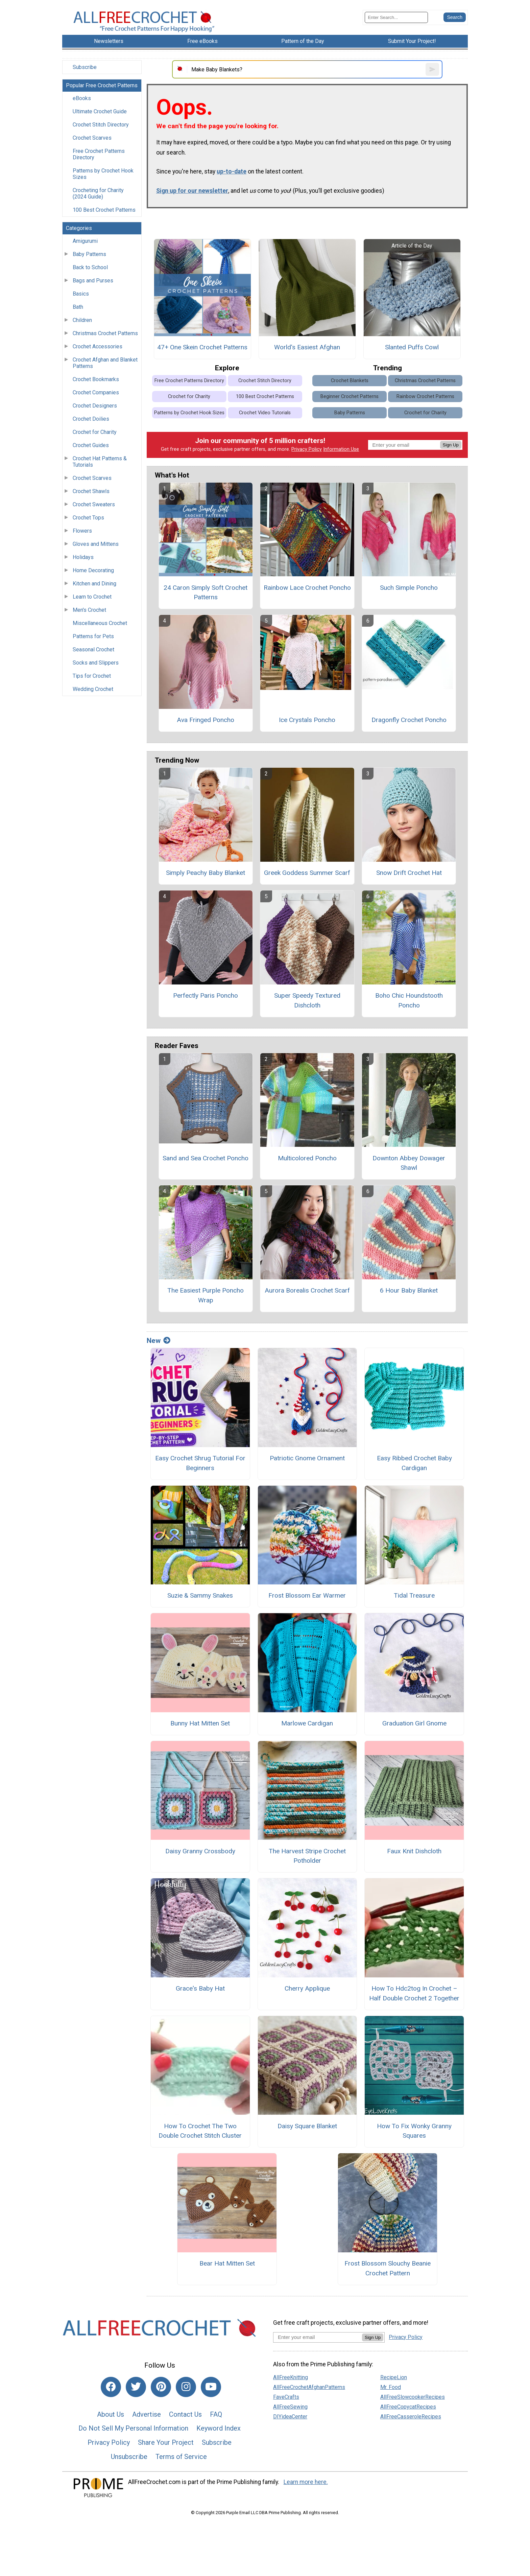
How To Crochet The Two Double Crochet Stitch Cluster (200, 2131)
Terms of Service (181, 2457)
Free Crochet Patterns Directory (99, 154)
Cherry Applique (307, 1988)
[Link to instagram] (186, 2387)
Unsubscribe (129, 2457)
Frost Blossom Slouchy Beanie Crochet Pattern (387, 2268)
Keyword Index (218, 2428)
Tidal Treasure (414, 1595)
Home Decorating (93, 570)
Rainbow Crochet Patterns (425, 396)
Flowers (82, 531)
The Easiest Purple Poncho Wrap (205, 1295)
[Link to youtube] (211, 2387)
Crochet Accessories (97, 346)
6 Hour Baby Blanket (409, 1290)
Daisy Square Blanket (307, 2126)
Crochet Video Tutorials (265, 413)
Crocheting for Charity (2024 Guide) (98, 193)
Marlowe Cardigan (307, 1723)
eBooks (82, 98)
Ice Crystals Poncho (307, 720)
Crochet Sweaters (94, 504)
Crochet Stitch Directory (101, 124)
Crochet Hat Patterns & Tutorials (100, 461)
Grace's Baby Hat (200, 1988)
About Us (110, 2414)
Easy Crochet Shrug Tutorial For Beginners (200, 1463)
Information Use (341, 449)
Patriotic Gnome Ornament (307, 1458)
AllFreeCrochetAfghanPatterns (309, 2387)
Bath (78, 307)
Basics (81, 294)
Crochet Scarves (92, 138)
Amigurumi (85, 241)
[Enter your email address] (317, 2337)
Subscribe (85, 67)
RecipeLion (393, 2377)
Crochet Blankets (349, 381)
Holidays (83, 557)
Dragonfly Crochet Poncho (409, 720)
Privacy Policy (306, 449)
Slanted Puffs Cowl (412, 347)
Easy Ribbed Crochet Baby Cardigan (414, 1463)
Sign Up (451, 444)
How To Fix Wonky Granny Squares (414, 2131)
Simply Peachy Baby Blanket (205, 873)
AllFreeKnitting (290, 2377)
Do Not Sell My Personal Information (133, 2428)
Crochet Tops (88, 517)
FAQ (216, 2414)
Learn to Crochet (92, 597)
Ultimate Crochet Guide (100, 111)
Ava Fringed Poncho (205, 720)
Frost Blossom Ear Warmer (307, 1595)
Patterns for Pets (93, 636)
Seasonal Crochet (93, 649)
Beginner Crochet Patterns (349, 396)
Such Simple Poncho (409, 587)
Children (82, 320)
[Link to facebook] (111, 2387)
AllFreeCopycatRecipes (408, 2407)
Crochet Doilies (91, 419)
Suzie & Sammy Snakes (200, 1595)
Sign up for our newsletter (192, 190)
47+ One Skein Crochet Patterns (202, 347)
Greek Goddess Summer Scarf (307, 873)
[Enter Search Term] (396, 17)
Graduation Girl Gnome (414, 1723)
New (158, 1341)
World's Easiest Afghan (307, 347)
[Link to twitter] (136, 2387)
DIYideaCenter (290, 2416)
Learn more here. (306, 2482)
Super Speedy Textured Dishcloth (307, 1000)
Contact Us (185, 2414)
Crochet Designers (95, 405)
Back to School (90, 267)
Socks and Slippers (96, 662)
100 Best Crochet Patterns (104, 210)
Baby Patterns (89, 254)
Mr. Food (390, 2387)
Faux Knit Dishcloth (414, 1851)
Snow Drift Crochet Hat (409, 873)
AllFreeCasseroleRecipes (410, 2416)
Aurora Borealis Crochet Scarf (307, 1290)
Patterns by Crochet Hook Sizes (103, 173)
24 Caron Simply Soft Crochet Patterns (205, 592)
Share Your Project (166, 2442)
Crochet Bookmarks (96, 379)
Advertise (146, 2414)
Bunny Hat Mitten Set (200, 1723)
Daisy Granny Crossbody (200, 1851)
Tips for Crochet (92, 676)
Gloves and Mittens (96, 544)
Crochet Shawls (91, 491)
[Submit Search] (454, 17)
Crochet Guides (91, 445)
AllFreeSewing (290, 2407)
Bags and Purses (93, 280)
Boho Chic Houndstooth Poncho (409, 1000)
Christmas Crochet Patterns (105, 333)
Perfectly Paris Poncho (205, 995)
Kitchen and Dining (94, 583)
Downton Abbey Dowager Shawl (408, 1163)
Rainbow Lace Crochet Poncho (307, 587)
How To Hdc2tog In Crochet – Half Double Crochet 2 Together (414, 1993)
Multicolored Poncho (307, 1158)
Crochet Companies (96, 392)
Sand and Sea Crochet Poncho (205, 1158)
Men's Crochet (89, 610)
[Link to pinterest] (161, 2387)
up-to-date (231, 171)
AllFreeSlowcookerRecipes (412, 2397)
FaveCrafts (286, 2397)
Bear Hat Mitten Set (227, 2263)
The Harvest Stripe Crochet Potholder (307, 1856)
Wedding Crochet (93, 689)
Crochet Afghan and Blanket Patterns (105, 362)
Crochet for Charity (95, 432)
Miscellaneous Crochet (100, 623)
